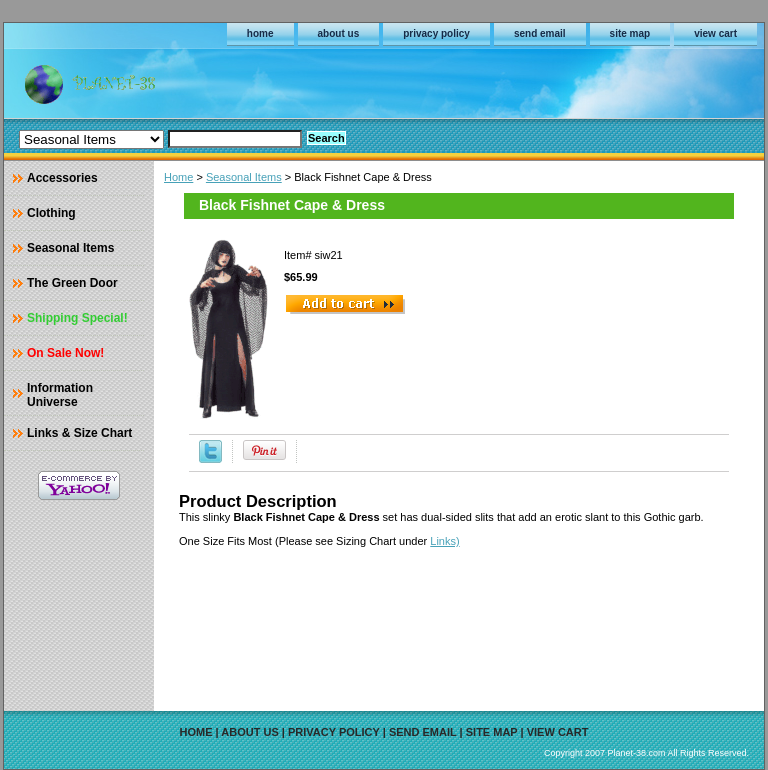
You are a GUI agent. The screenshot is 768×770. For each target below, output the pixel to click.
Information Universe (60, 395)
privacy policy (436, 33)
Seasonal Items (244, 177)
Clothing (51, 213)
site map (630, 33)
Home (178, 177)
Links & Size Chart (79, 433)
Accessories (62, 178)
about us (339, 33)
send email (540, 33)
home (260, 33)
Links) (444, 541)
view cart (715, 33)
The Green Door (72, 283)
